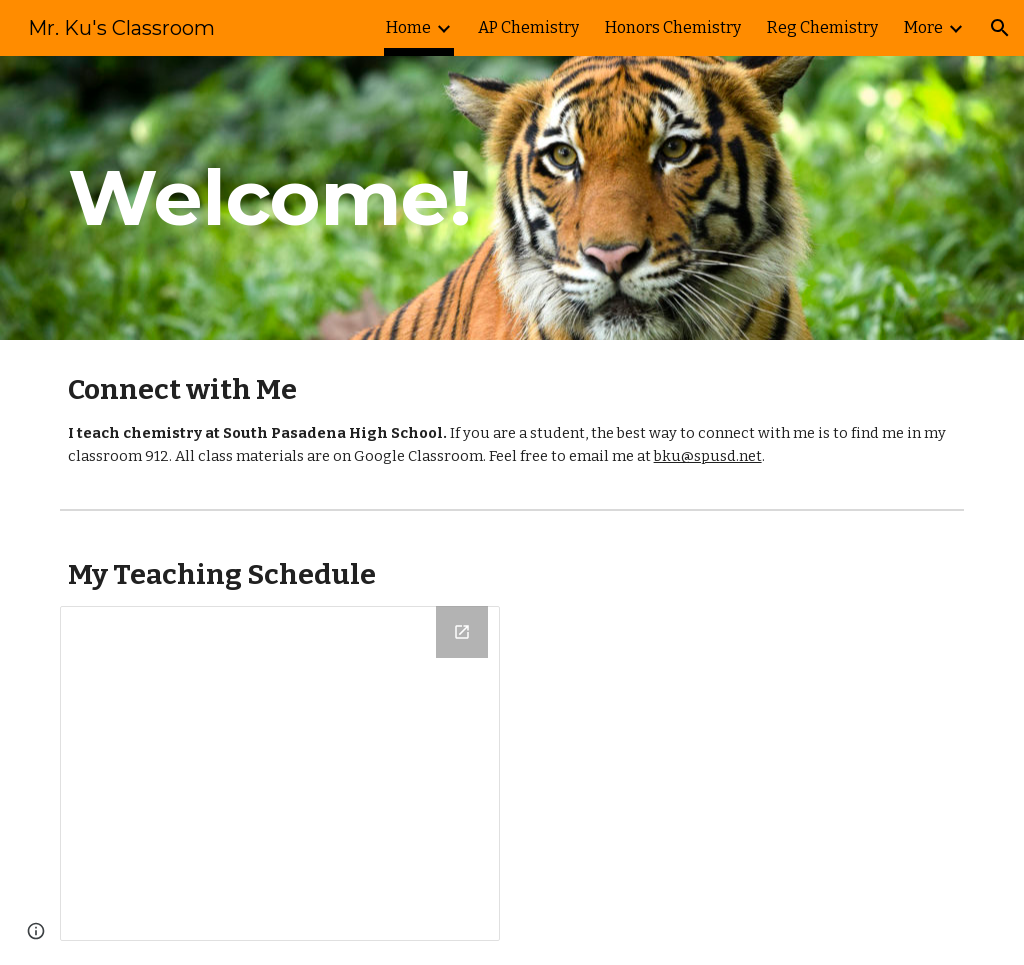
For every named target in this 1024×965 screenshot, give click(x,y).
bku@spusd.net (708, 456)
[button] (1000, 28)
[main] (357, 198)
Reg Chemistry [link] (822, 27)
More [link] (923, 27)
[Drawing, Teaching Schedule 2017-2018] (280, 773)
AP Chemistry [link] (528, 27)
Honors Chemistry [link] (673, 27)
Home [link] (408, 27)
